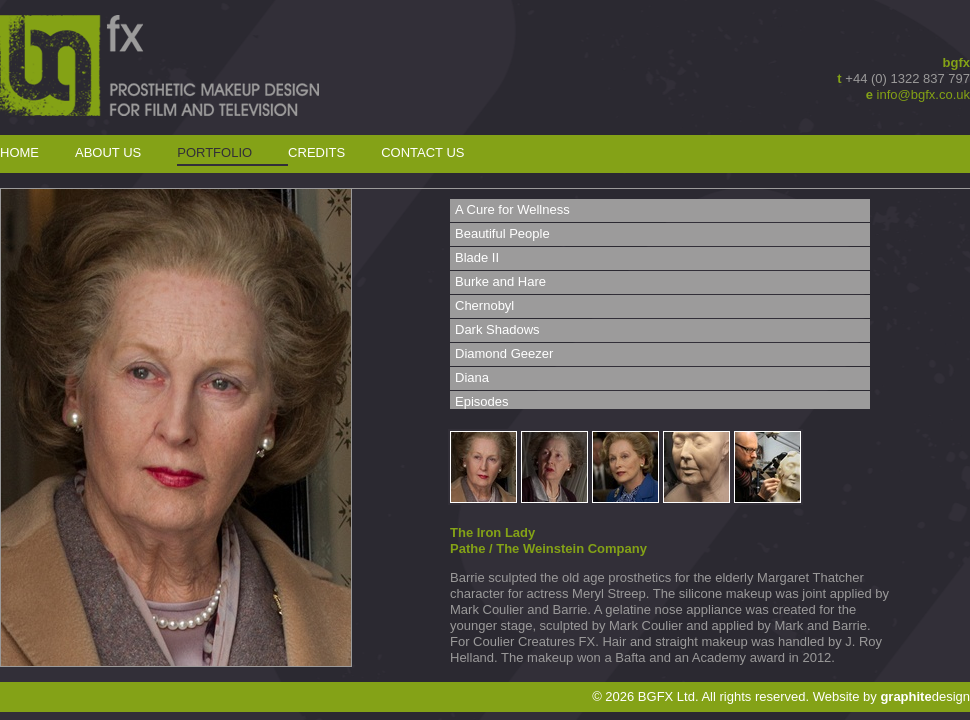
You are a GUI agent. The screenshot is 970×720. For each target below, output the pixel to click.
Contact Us (422, 152)
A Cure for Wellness (512, 209)
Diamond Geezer (504, 353)
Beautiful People (502, 233)
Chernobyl (484, 305)
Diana (472, 377)
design (925, 696)
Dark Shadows (497, 329)
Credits (316, 152)
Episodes (481, 401)
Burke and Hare (500, 281)
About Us (108, 152)
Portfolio (214, 152)
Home (19, 152)
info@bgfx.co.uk (923, 94)
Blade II (477, 257)
